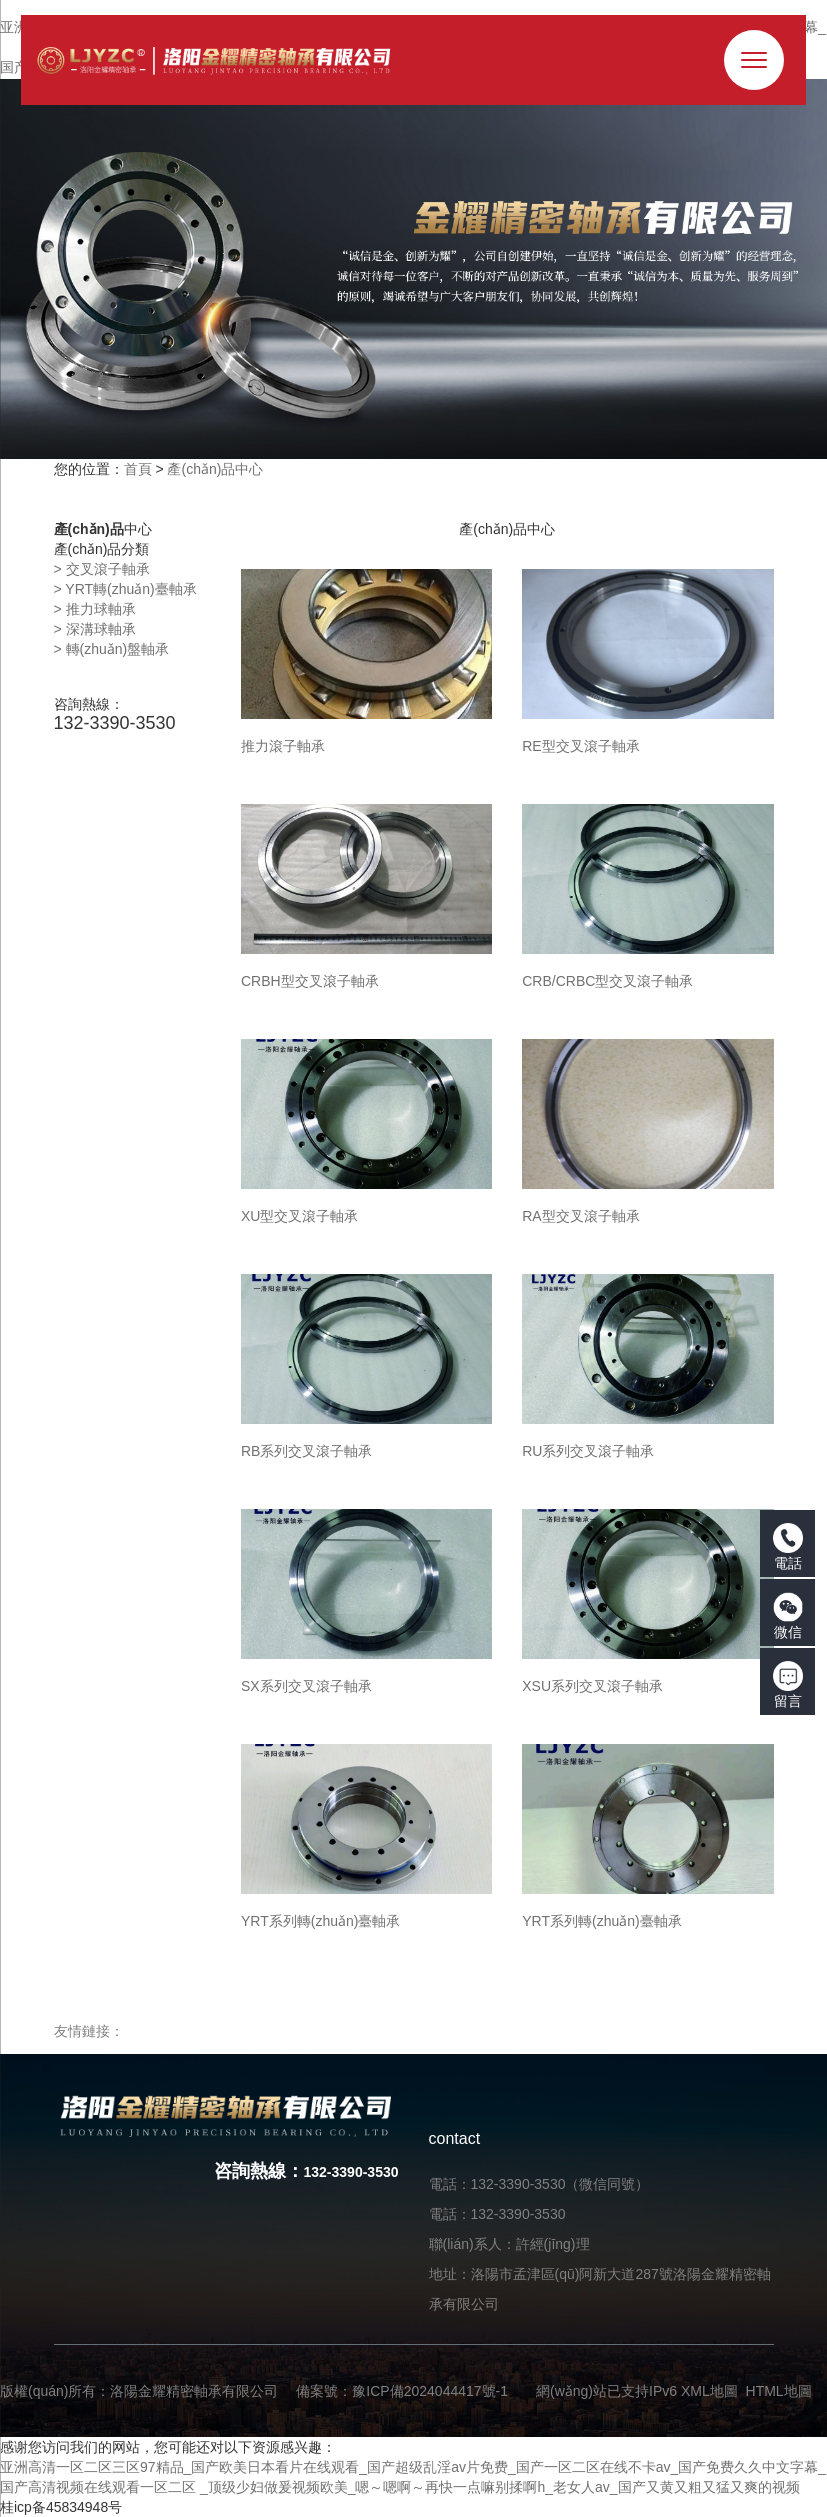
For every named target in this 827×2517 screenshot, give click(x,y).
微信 (788, 1616)
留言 (788, 1685)
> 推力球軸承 (95, 609)
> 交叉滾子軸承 (102, 569)
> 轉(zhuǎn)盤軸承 (112, 649)
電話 (788, 1547)
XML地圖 (709, 2391)
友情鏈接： (89, 2031)
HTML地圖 (779, 2391)
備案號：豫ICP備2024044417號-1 (402, 2391)
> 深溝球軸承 (95, 629)
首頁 (138, 469)
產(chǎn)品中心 (215, 469)
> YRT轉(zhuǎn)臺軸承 (125, 589)
